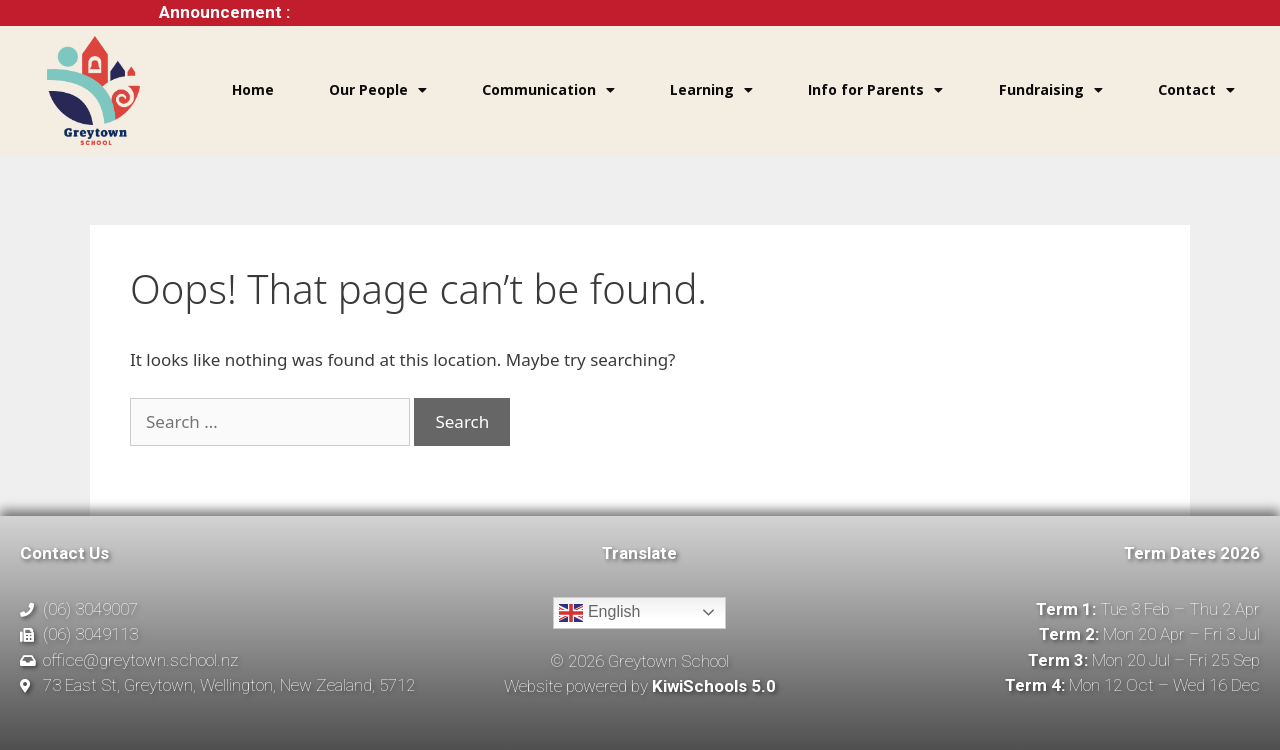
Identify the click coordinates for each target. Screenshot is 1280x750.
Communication (548, 90)
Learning (711, 90)
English (599, 613)
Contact (1196, 90)
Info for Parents (875, 90)
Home (253, 89)
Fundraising (1051, 90)
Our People (378, 90)
